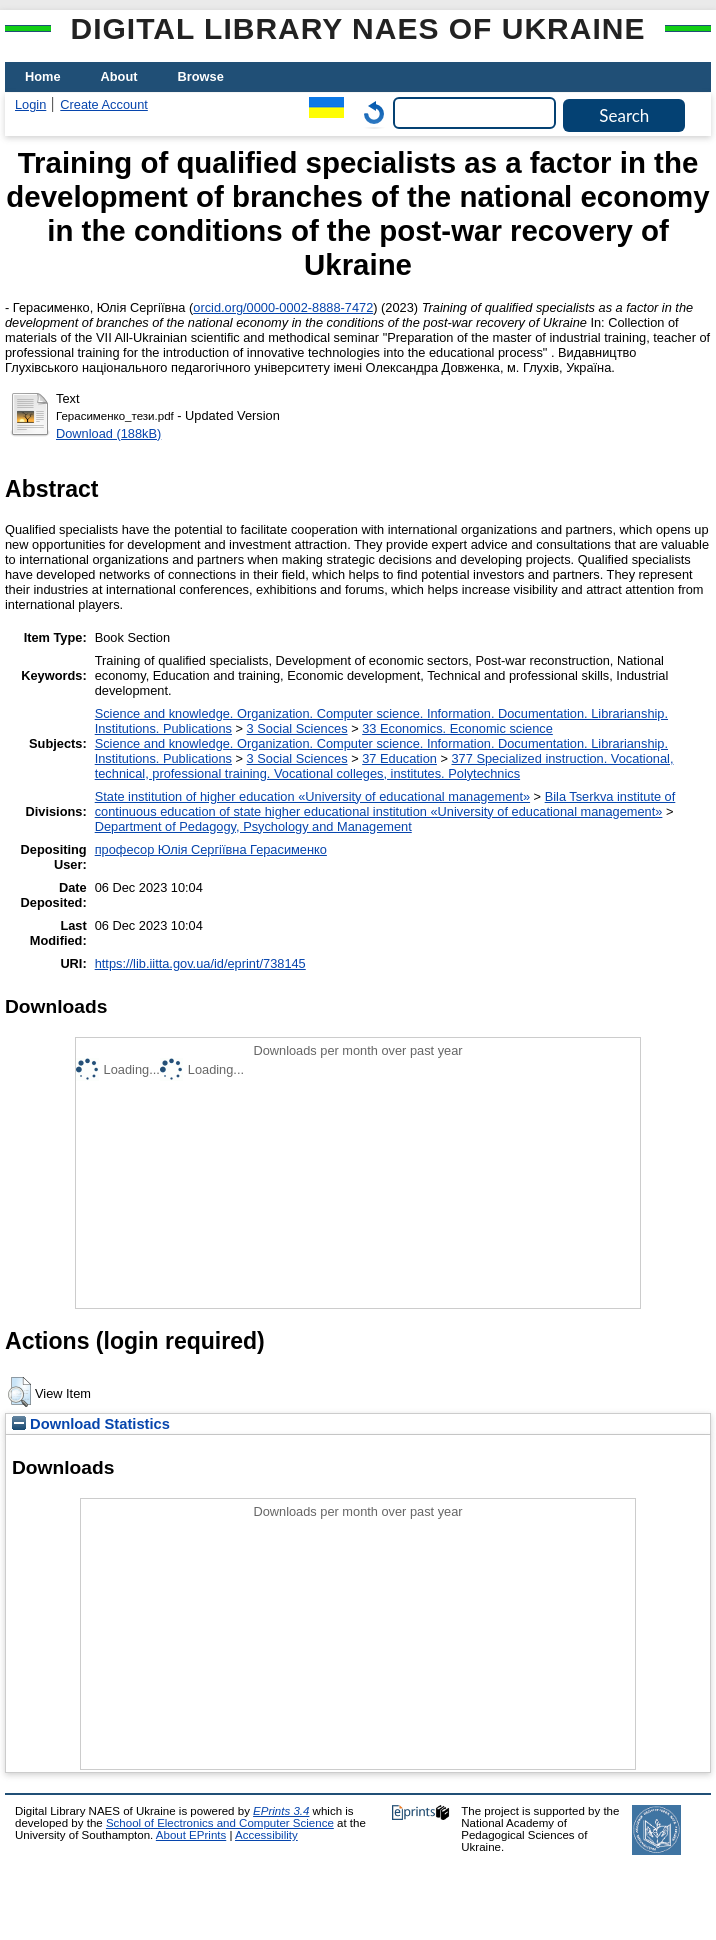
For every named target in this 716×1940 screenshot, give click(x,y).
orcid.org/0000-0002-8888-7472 (283, 307)
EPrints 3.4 (281, 1811)
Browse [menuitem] (201, 76)
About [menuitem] (119, 76)
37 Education (399, 758)
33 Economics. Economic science (457, 728)
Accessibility (266, 1835)
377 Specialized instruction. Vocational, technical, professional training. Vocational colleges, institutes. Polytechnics (384, 766)
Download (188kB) (108, 433)
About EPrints (191, 1835)
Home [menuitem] (43, 76)
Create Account (104, 104)
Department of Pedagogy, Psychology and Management (253, 826)
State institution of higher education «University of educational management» (312, 796)
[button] (19, 1392)
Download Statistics (91, 1424)
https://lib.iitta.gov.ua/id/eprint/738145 (200, 963)
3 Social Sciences (297, 728)
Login (30, 104)
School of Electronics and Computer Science (220, 1823)
